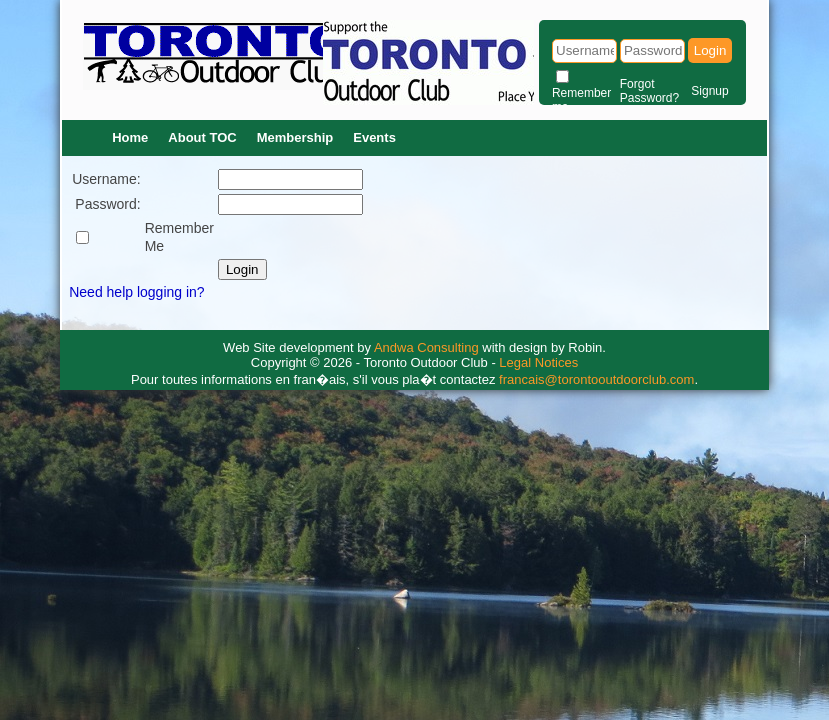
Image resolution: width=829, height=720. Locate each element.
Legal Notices (538, 362)
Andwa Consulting (426, 347)
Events (374, 137)
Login (710, 50)
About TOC (202, 137)
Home (130, 137)
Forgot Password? (649, 91)
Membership (295, 137)
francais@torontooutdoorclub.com (596, 379)
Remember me (581, 100)
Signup (709, 91)
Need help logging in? (136, 292)
